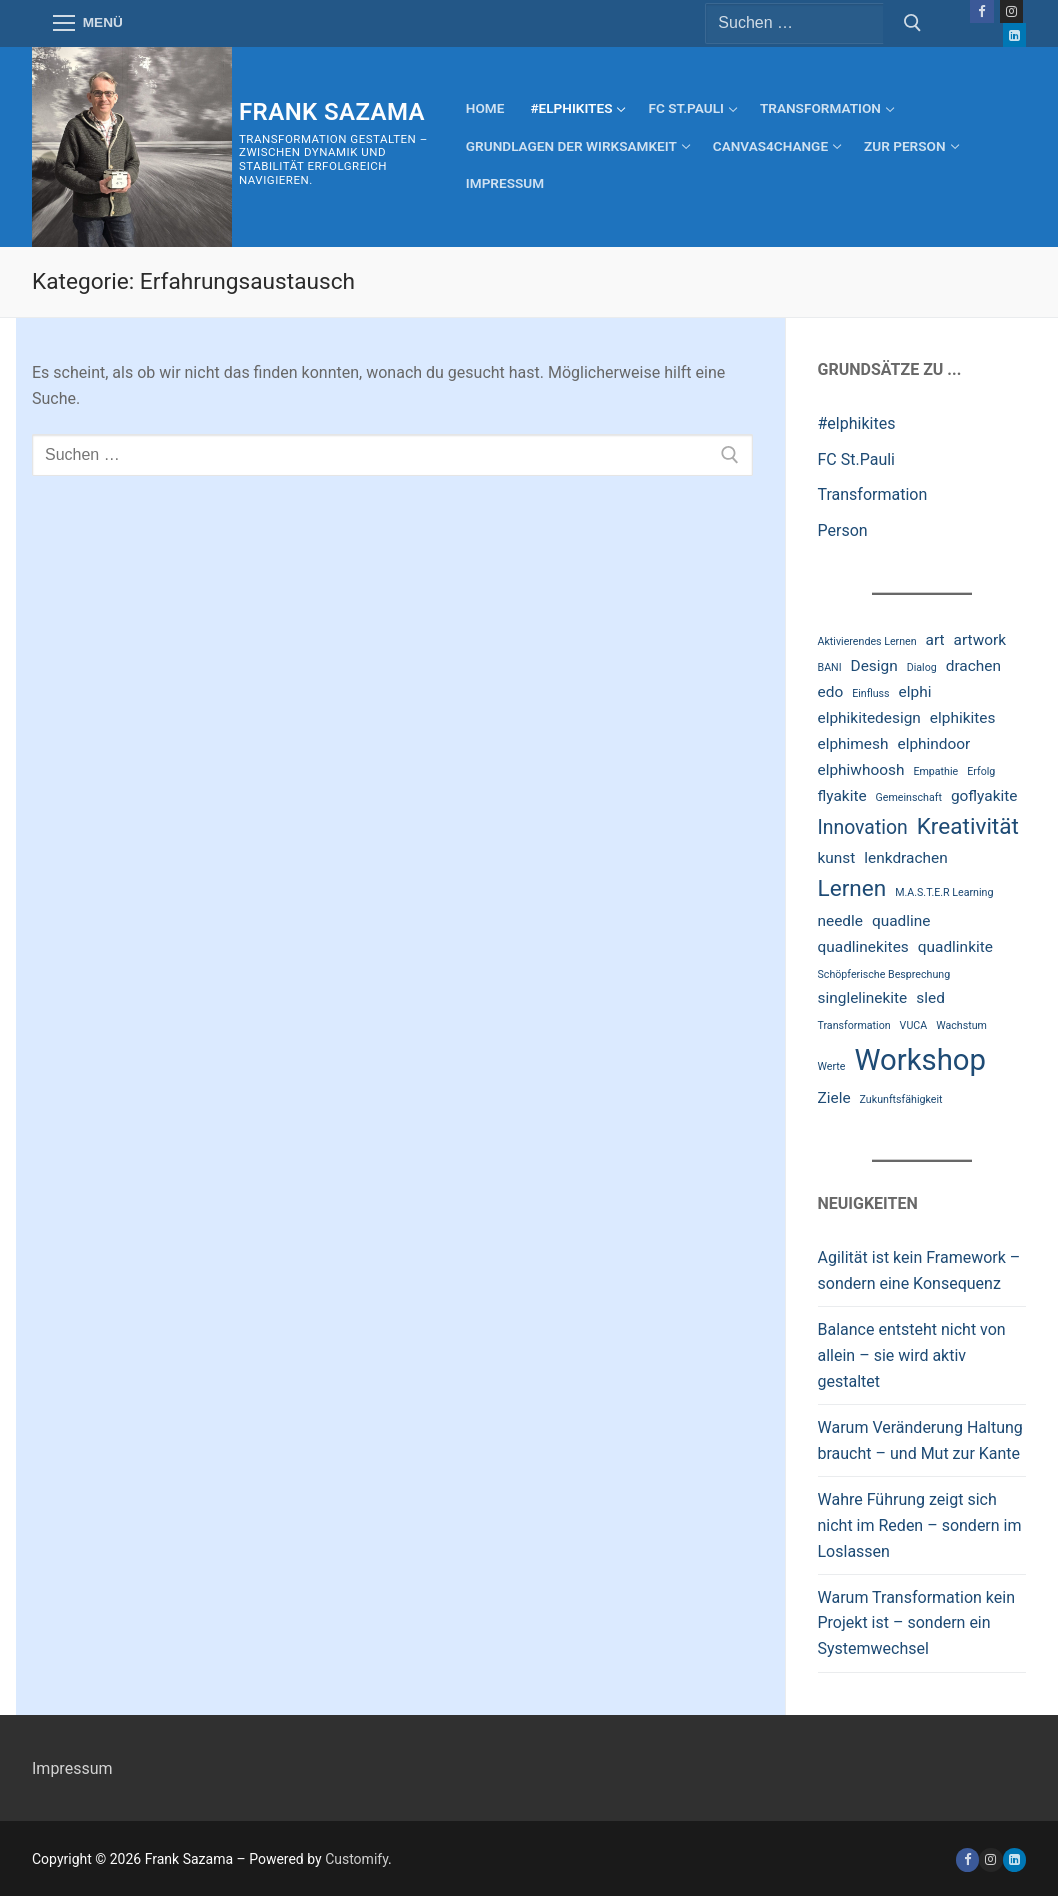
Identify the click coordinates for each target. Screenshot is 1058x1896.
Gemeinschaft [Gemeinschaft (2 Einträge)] (909, 797)
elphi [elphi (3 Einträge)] (915, 692)
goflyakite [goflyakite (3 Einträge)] (984, 796)
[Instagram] (1011, 11)
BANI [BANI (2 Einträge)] (830, 667)
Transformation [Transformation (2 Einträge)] (854, 1025)
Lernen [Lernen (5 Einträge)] (852, 888)
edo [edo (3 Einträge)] (831, 692)
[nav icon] (88, 24)
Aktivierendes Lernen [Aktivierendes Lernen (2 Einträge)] (867, 641)
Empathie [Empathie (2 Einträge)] (935, 771)
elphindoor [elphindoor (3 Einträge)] (933, 744)
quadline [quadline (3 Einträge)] (901, 921)
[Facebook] (981, 11)
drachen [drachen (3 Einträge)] (973, 666)
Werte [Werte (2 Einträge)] (832, 1066)
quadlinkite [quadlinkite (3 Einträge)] (955, 947)
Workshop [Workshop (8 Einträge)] (920, 1060)
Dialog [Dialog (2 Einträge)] (922, 667)
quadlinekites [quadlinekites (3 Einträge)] (863, 947)
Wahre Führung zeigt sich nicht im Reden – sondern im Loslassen (920, 1525)
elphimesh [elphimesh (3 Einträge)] (853, 744)
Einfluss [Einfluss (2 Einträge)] (870, 693)
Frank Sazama (332, 112)
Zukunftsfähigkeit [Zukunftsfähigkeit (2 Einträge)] (901, 1099)
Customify (356, 1859)
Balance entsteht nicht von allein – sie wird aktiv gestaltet (912, 1355)
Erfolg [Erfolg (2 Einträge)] (981, 771)
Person (843, 530)
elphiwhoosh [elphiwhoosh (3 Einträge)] (861, 770)
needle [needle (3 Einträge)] (841, 921)
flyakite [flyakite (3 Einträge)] (842, 796)
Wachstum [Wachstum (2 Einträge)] (961, 1025)
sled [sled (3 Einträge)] (930, 998)
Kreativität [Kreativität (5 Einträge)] (968, 826)
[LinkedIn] (1014, 34)
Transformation (873, 494)
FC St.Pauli (857, 459)
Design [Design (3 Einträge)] (874, 666)
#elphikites (857, 423)
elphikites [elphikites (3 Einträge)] (963, 718)
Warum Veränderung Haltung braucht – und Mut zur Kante (920, 1440)
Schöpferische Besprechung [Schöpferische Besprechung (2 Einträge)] (884, 974)
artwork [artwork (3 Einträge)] (980, 640)
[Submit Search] (912, 24)
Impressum (72, 1768)
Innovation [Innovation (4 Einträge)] (863, 827)
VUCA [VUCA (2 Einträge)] (914, 1025)
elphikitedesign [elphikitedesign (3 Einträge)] (869, 718)
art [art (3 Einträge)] (935, 640)
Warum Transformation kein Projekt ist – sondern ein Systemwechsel (917, 1623)
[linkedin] (1014, 1859)
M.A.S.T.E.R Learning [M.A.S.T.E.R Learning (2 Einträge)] (944, 892)
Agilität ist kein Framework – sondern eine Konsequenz (919, 1270)
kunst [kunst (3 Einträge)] (837, 858)
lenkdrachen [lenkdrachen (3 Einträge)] (905, 858)
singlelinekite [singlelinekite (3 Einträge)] (863, 998)
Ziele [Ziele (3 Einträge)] (834, 1098)
